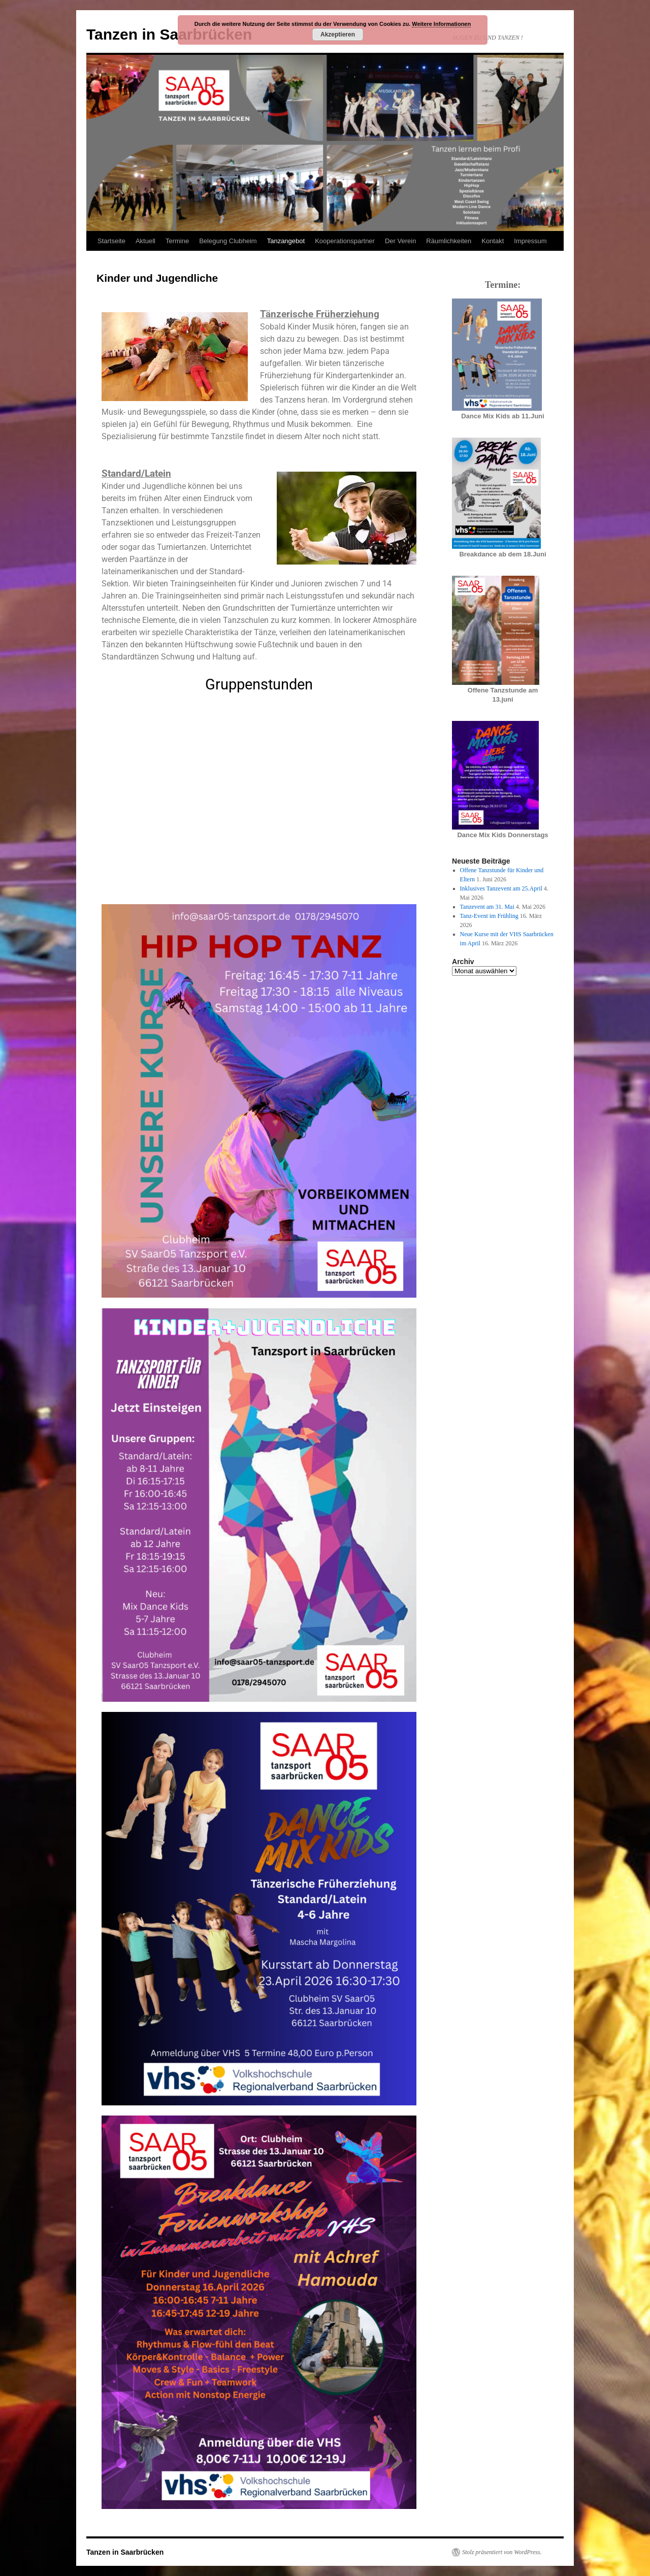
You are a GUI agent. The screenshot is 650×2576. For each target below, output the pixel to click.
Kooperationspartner (345, 241)
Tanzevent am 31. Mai (487, 906)
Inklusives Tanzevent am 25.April (501, 888)
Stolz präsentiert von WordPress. (502, 2552)
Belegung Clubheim (227, 241)
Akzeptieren (337, 34)
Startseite (111, 241)
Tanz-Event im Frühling (489, 915)
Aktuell (145, 241)
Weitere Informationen (441, 24)
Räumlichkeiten (448, 241)
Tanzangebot (286, 241)
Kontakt (492, 241)
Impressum (530, 241)
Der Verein (400, 241)
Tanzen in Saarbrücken (169, 34)
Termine (177, 241)
